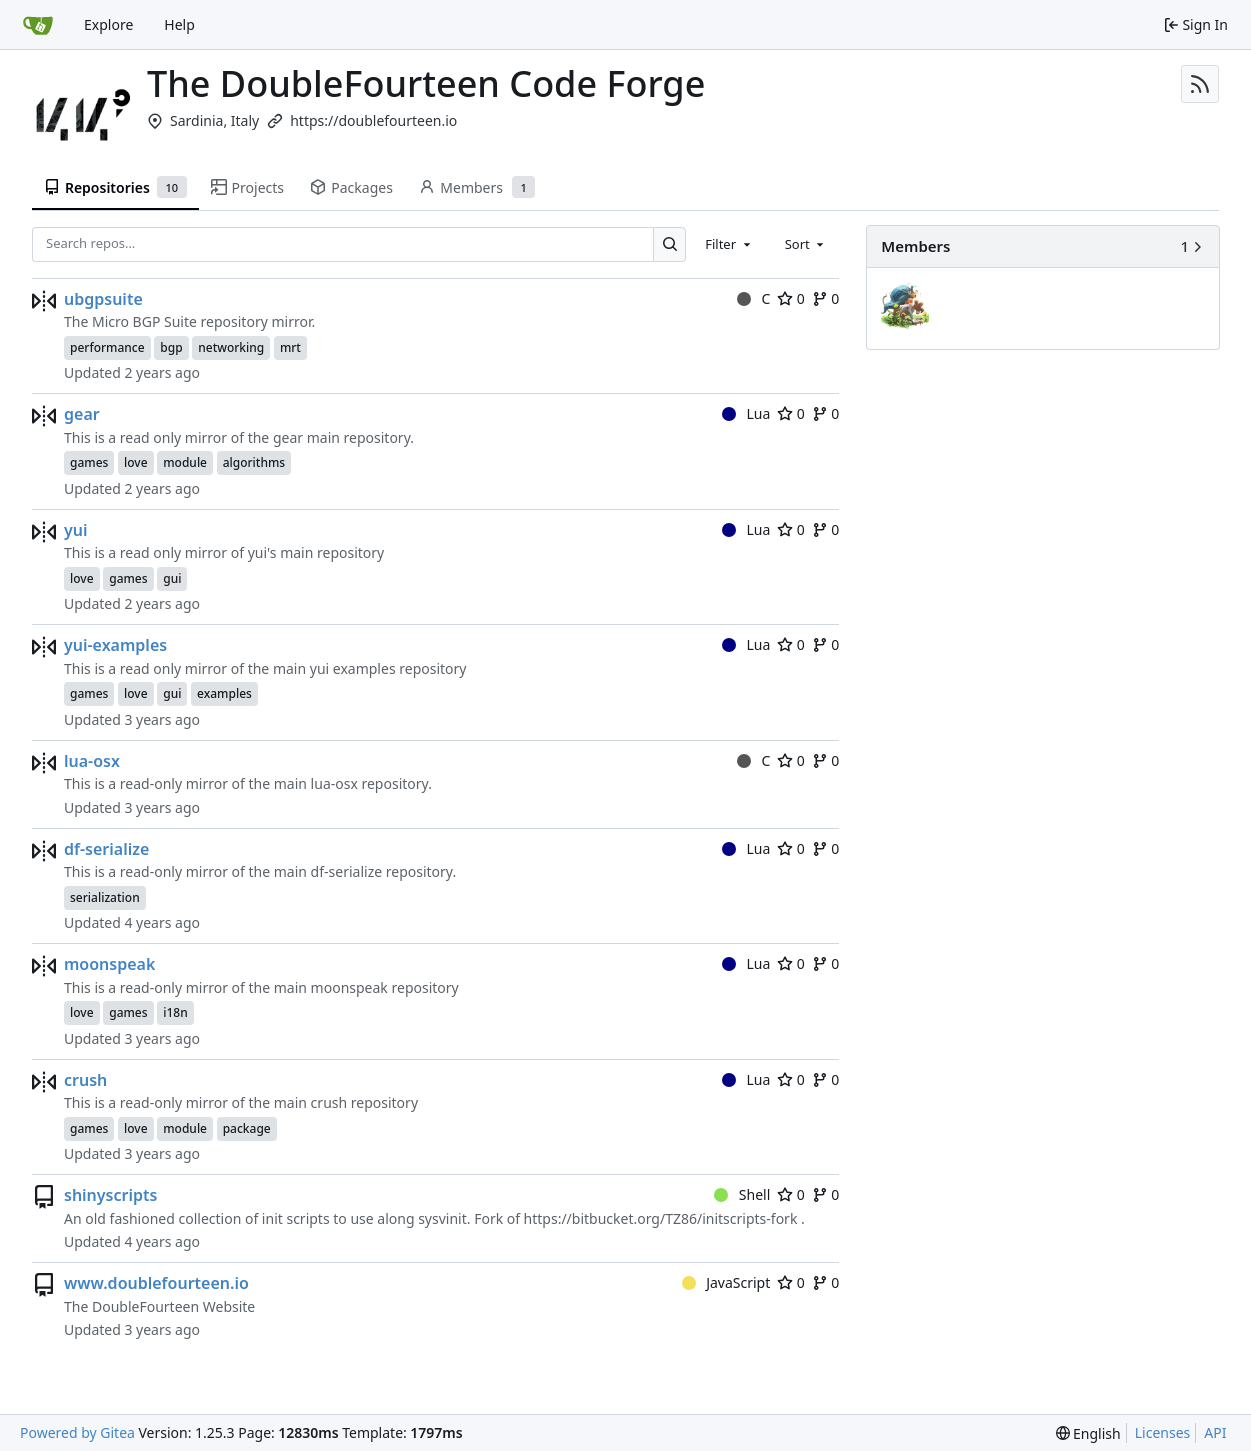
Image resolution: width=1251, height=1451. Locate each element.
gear (82, 414)
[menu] (1088, 1433)
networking (231, 347)
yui (76, 530)
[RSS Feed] (1200, 84)
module (185, 462)
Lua (746, 413)
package (247, 1128)
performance (107, 347)
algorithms (254, 462)
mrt (290, 347)
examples (224, 693)
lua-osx (92, 761)
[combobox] (729, 244)
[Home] (38, 25)
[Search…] (669, 244)
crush (85, 1080)
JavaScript (726, 1282)
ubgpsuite (103, 299)
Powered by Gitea (77, 1432)
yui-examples (115, 645)
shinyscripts (110, 1195)
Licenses (1163, 1432)
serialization (105, 897)
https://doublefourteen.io (373, 120)
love (136, 462)
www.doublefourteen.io (156, 1283)
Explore (108, 24)
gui (172, 578)
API (1215, 1432)
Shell (742, 1194)
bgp (171, 347)
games (89, 462)
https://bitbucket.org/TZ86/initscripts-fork (661, 1218)
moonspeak (109, 964)
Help (179, 24)
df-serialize (106, 849)
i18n (175, 1012)
